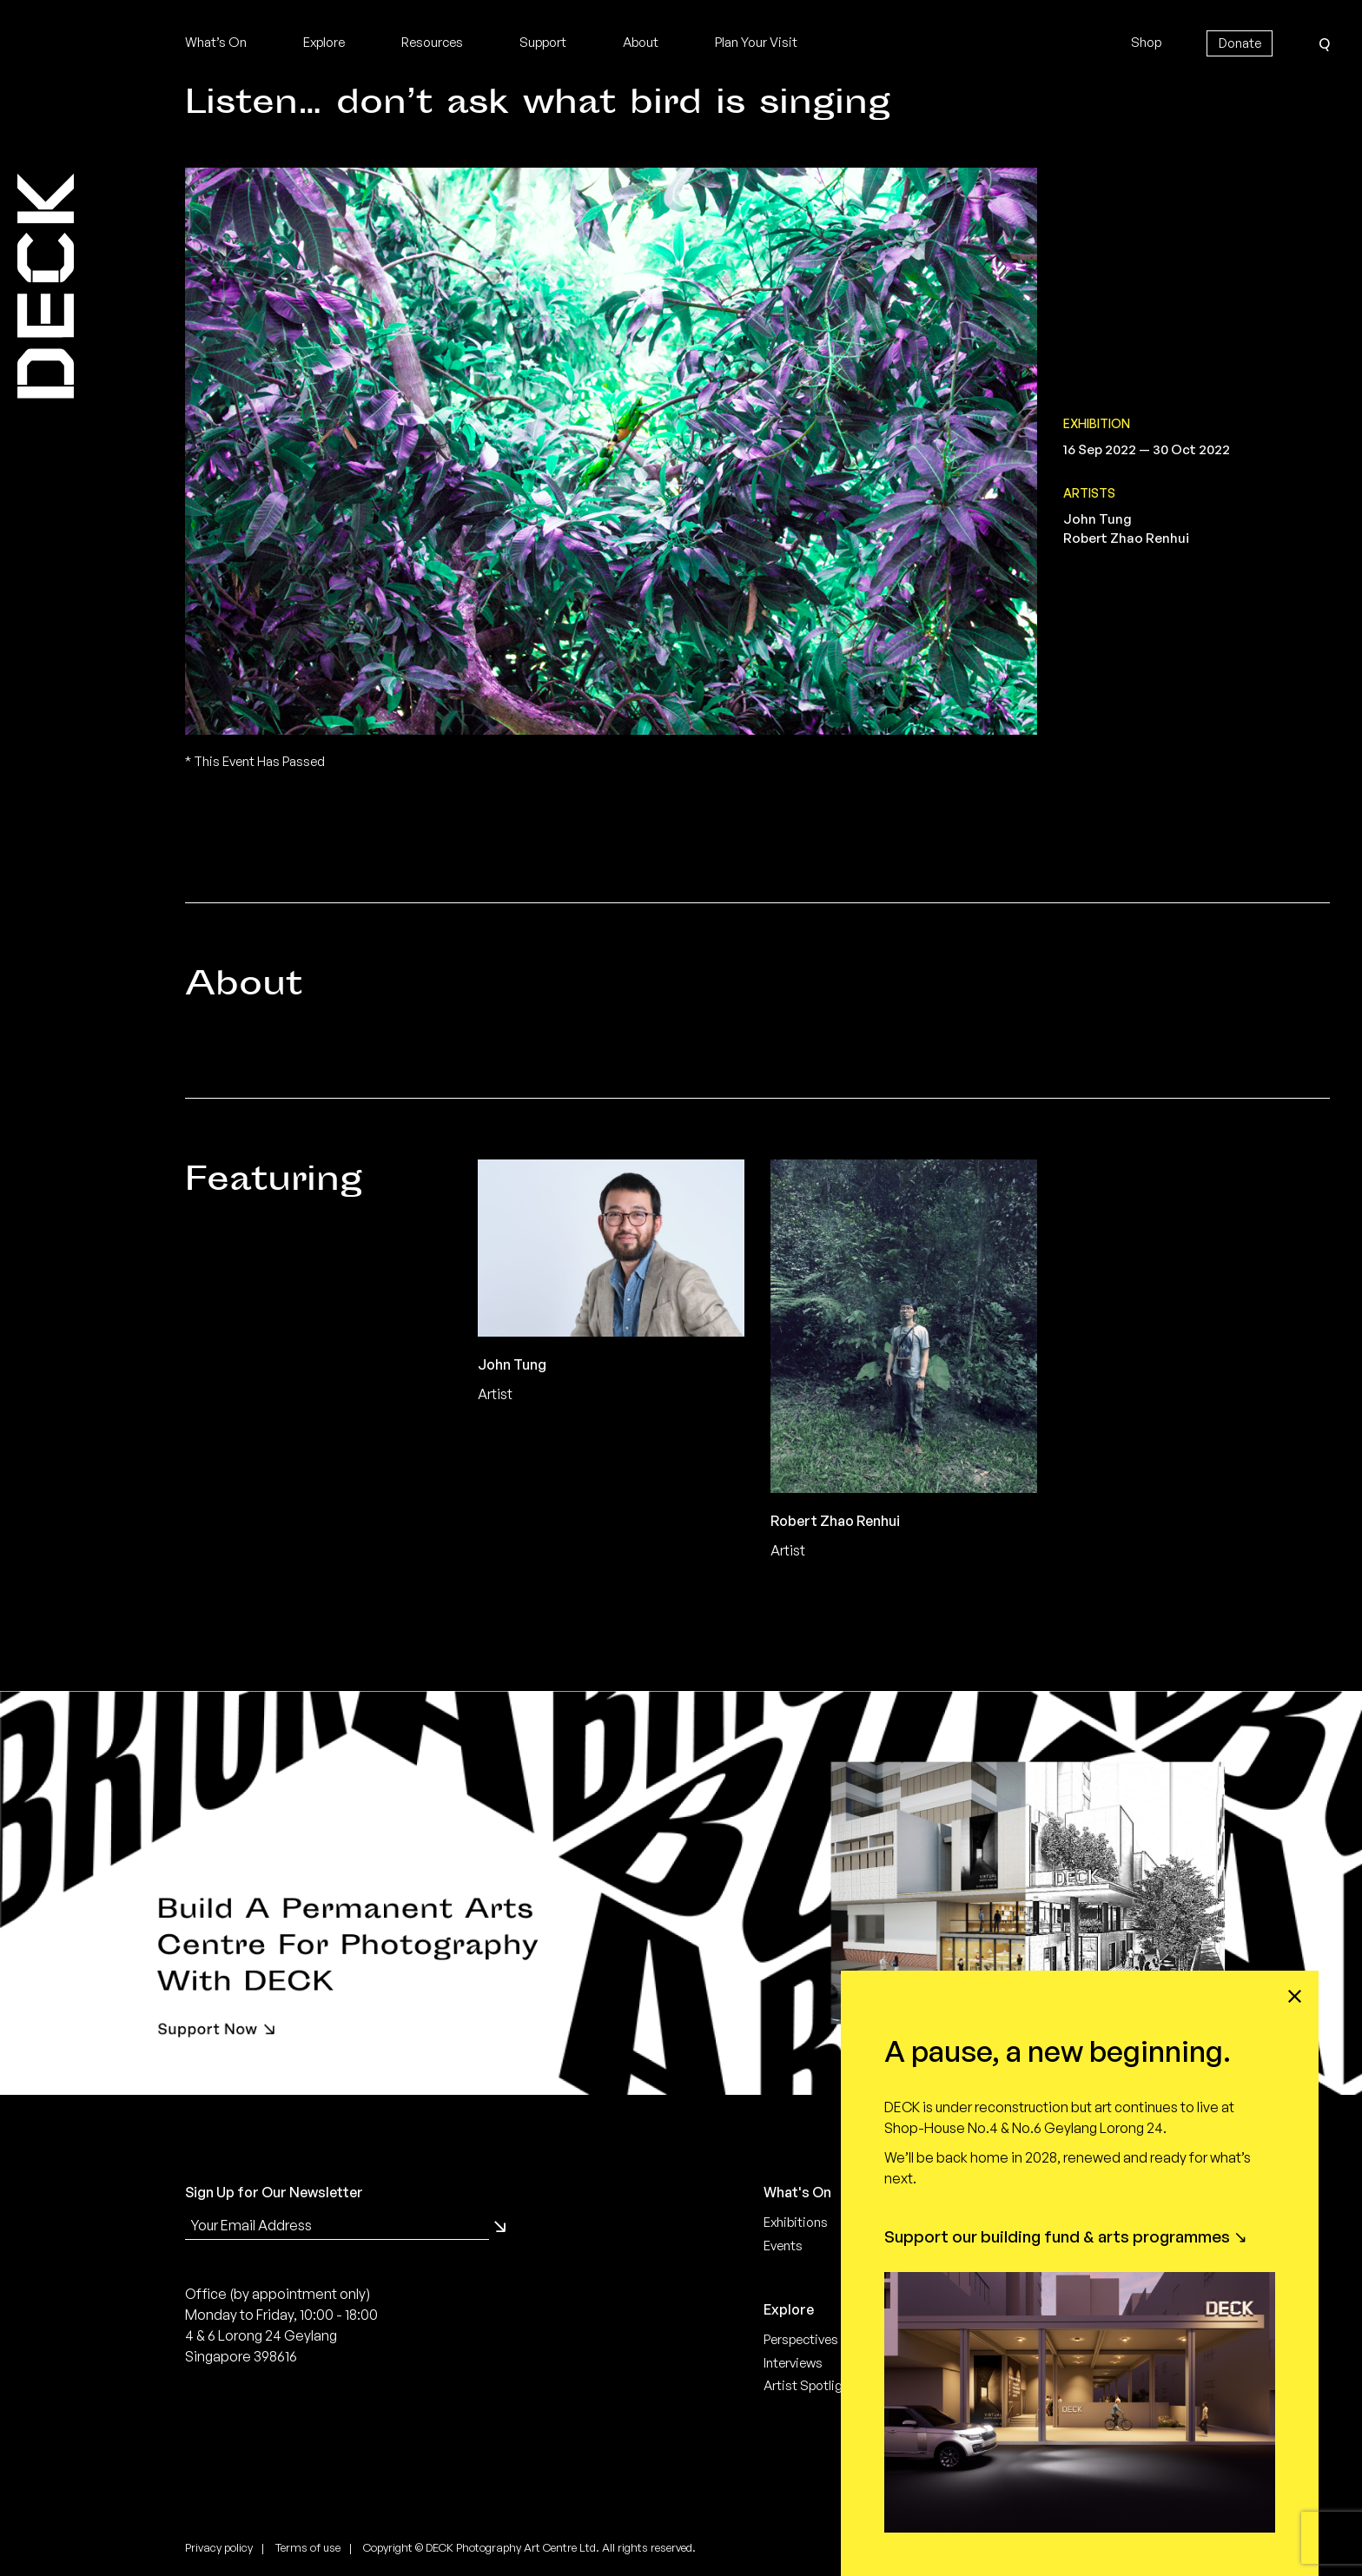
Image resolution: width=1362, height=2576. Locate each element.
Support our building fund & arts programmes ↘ (1065, 2236)
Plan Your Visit (756, 42)
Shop (1146, 42)
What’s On (216, 42)
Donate (1240, 43)
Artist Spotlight (809, 2385)
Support (542, 42)
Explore (324, 42)
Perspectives (801, 2339)
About (640, 42)
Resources (432, 42)
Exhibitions (796, 2222)
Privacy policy (219, 2547)
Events (783, 2245)
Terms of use (307, 2547)
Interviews (793, 2363)
